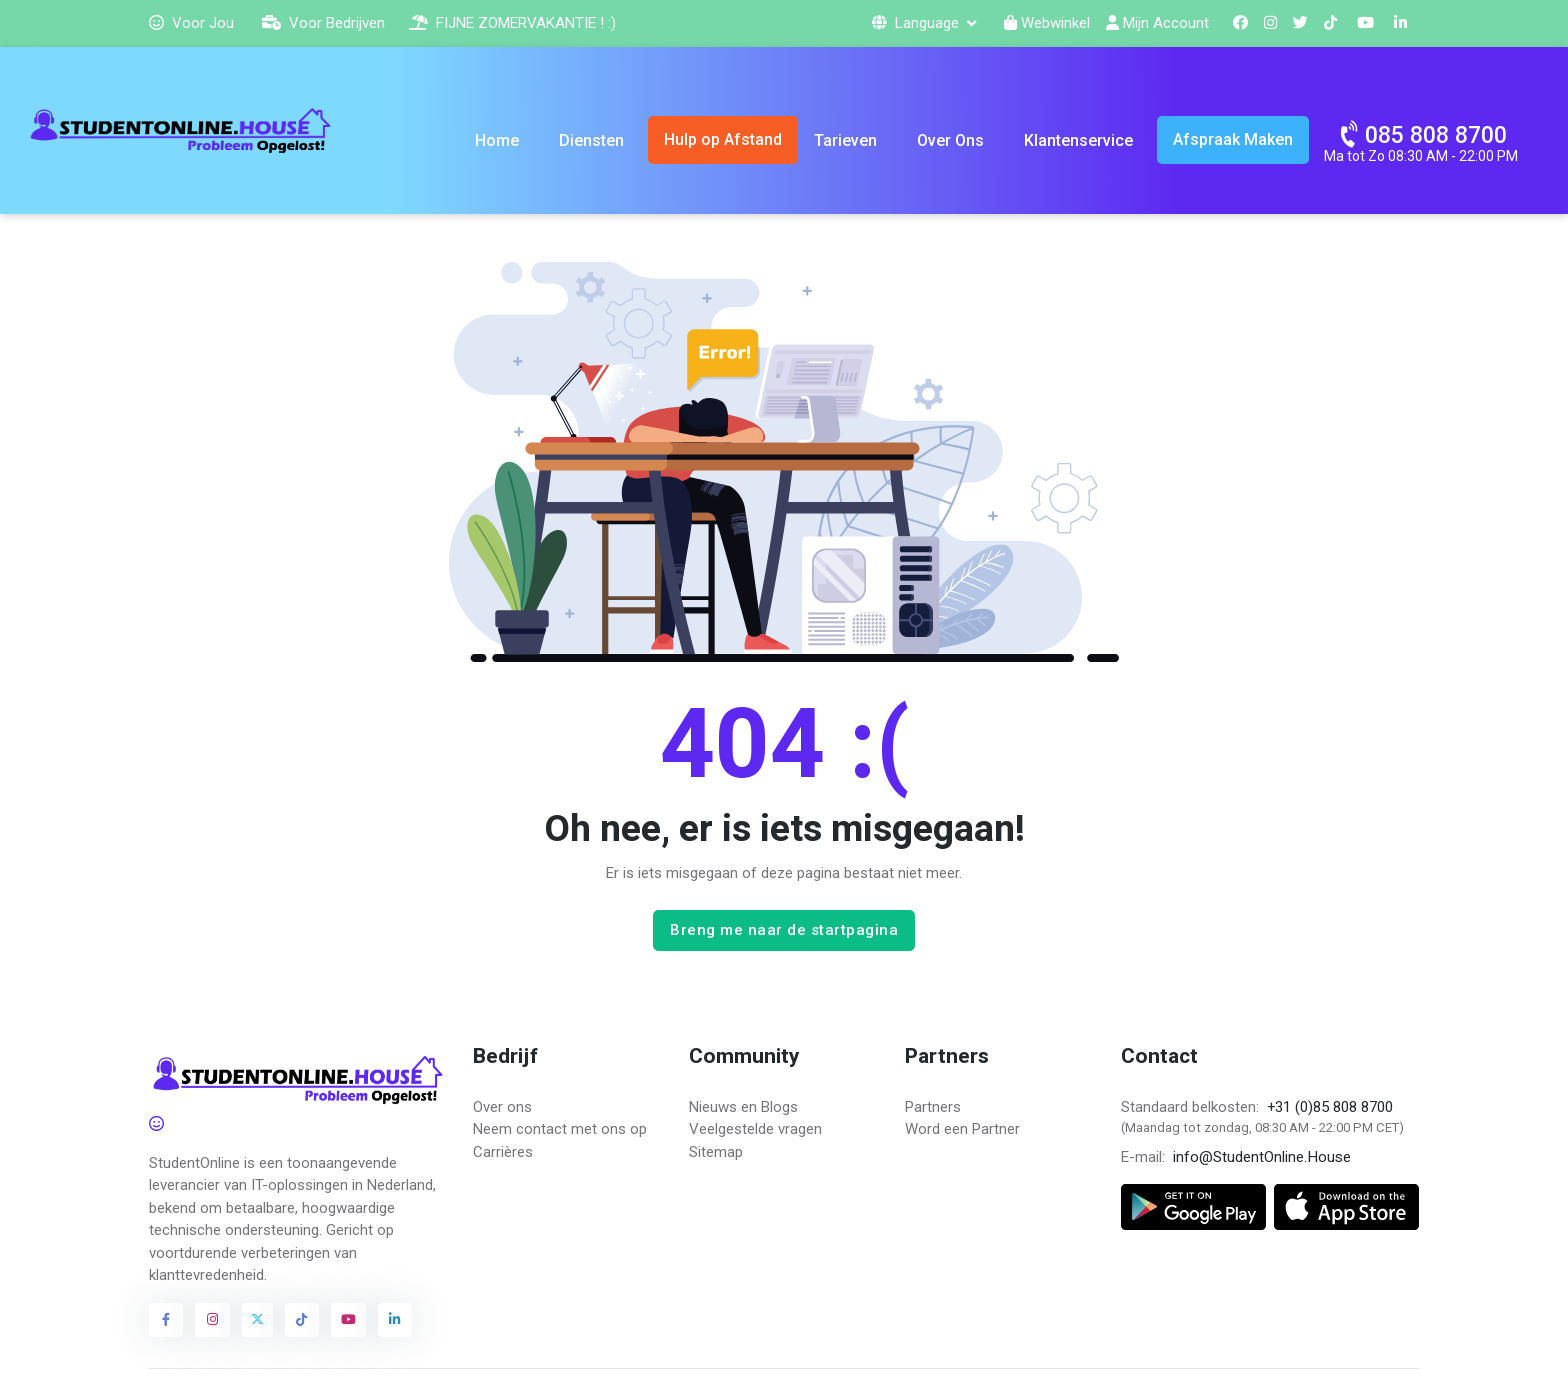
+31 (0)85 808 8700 (1330, 1107)
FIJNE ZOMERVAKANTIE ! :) (512, 23)
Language (917, 23)
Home (497, 140)
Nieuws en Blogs (743, 1107)
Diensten (591, 140)
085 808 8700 (1422, 133)
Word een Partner (962, 1129)
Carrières (503, 1152)
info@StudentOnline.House (1262, 1157)
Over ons (502, 1107)
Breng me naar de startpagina (784, 930)
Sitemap (716, 1152)
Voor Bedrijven (323, 23)
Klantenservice (1078, 140)
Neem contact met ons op (560, 1129)
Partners (933, 1107)
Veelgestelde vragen (755, 1129)
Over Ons (950, 140)
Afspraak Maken (1233, 139)
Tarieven (845, 140)
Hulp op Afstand (723, 139)
